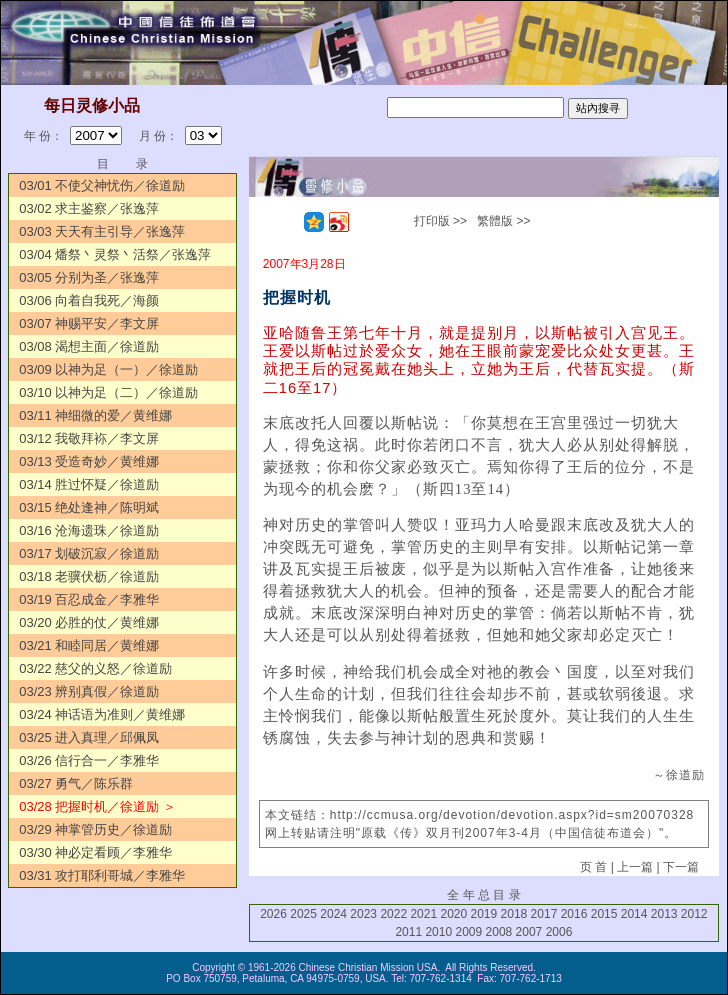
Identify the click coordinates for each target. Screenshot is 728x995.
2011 (408, 932)
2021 (423, 914)
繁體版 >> (503, 221)
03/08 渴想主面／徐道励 (89, 346)
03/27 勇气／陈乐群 (76, 783)
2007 (529, 932)
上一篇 (635, 867)
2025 (303, 914)
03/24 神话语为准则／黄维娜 (102, 714)
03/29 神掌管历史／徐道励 (95, 829)
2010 (438, 932)
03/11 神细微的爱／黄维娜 (95, 415)
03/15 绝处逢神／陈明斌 (89, 507)
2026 (273, 914)
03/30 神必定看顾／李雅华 (95, 852)
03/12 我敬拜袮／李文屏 (89, 438)
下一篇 (681, 867)
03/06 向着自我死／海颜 (89, 300)
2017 (544, 914)
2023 (363, 914)
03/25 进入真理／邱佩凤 (89, 737)
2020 (453, 914)
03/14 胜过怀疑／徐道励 (89, 484)
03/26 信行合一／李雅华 (89, 760)
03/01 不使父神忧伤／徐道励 (102, 185)
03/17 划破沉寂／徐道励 (89, 553)
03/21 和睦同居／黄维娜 (89, 645)
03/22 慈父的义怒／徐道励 (95, 668)
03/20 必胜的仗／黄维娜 (89, 622)
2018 (514, 914)
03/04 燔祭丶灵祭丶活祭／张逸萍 (115, 254)
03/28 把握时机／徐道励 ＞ (97, 806)
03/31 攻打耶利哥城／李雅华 (102, 875)
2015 (604, 914)
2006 (559, 932)
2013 (664, 914)
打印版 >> (440, 221)
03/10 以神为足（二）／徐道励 (108, 392)
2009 (468, 932)
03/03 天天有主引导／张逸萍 (102, 231)
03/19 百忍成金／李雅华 (89, 599)
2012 (694, 914)
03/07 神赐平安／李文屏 (89, 323)
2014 (634, 914)
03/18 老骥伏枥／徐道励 (89, 576)
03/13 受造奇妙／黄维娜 (89, 461)
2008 (499, 932)
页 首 (593, 867)
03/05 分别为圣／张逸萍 (89, 277)
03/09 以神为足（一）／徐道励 (108, 369)
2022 (393, 914)
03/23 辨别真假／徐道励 (89, 691)
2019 (484, 914)
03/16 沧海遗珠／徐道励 (89, 530)
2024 (333, 914)
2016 (574, 914)
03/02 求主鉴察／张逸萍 (89, 208)
